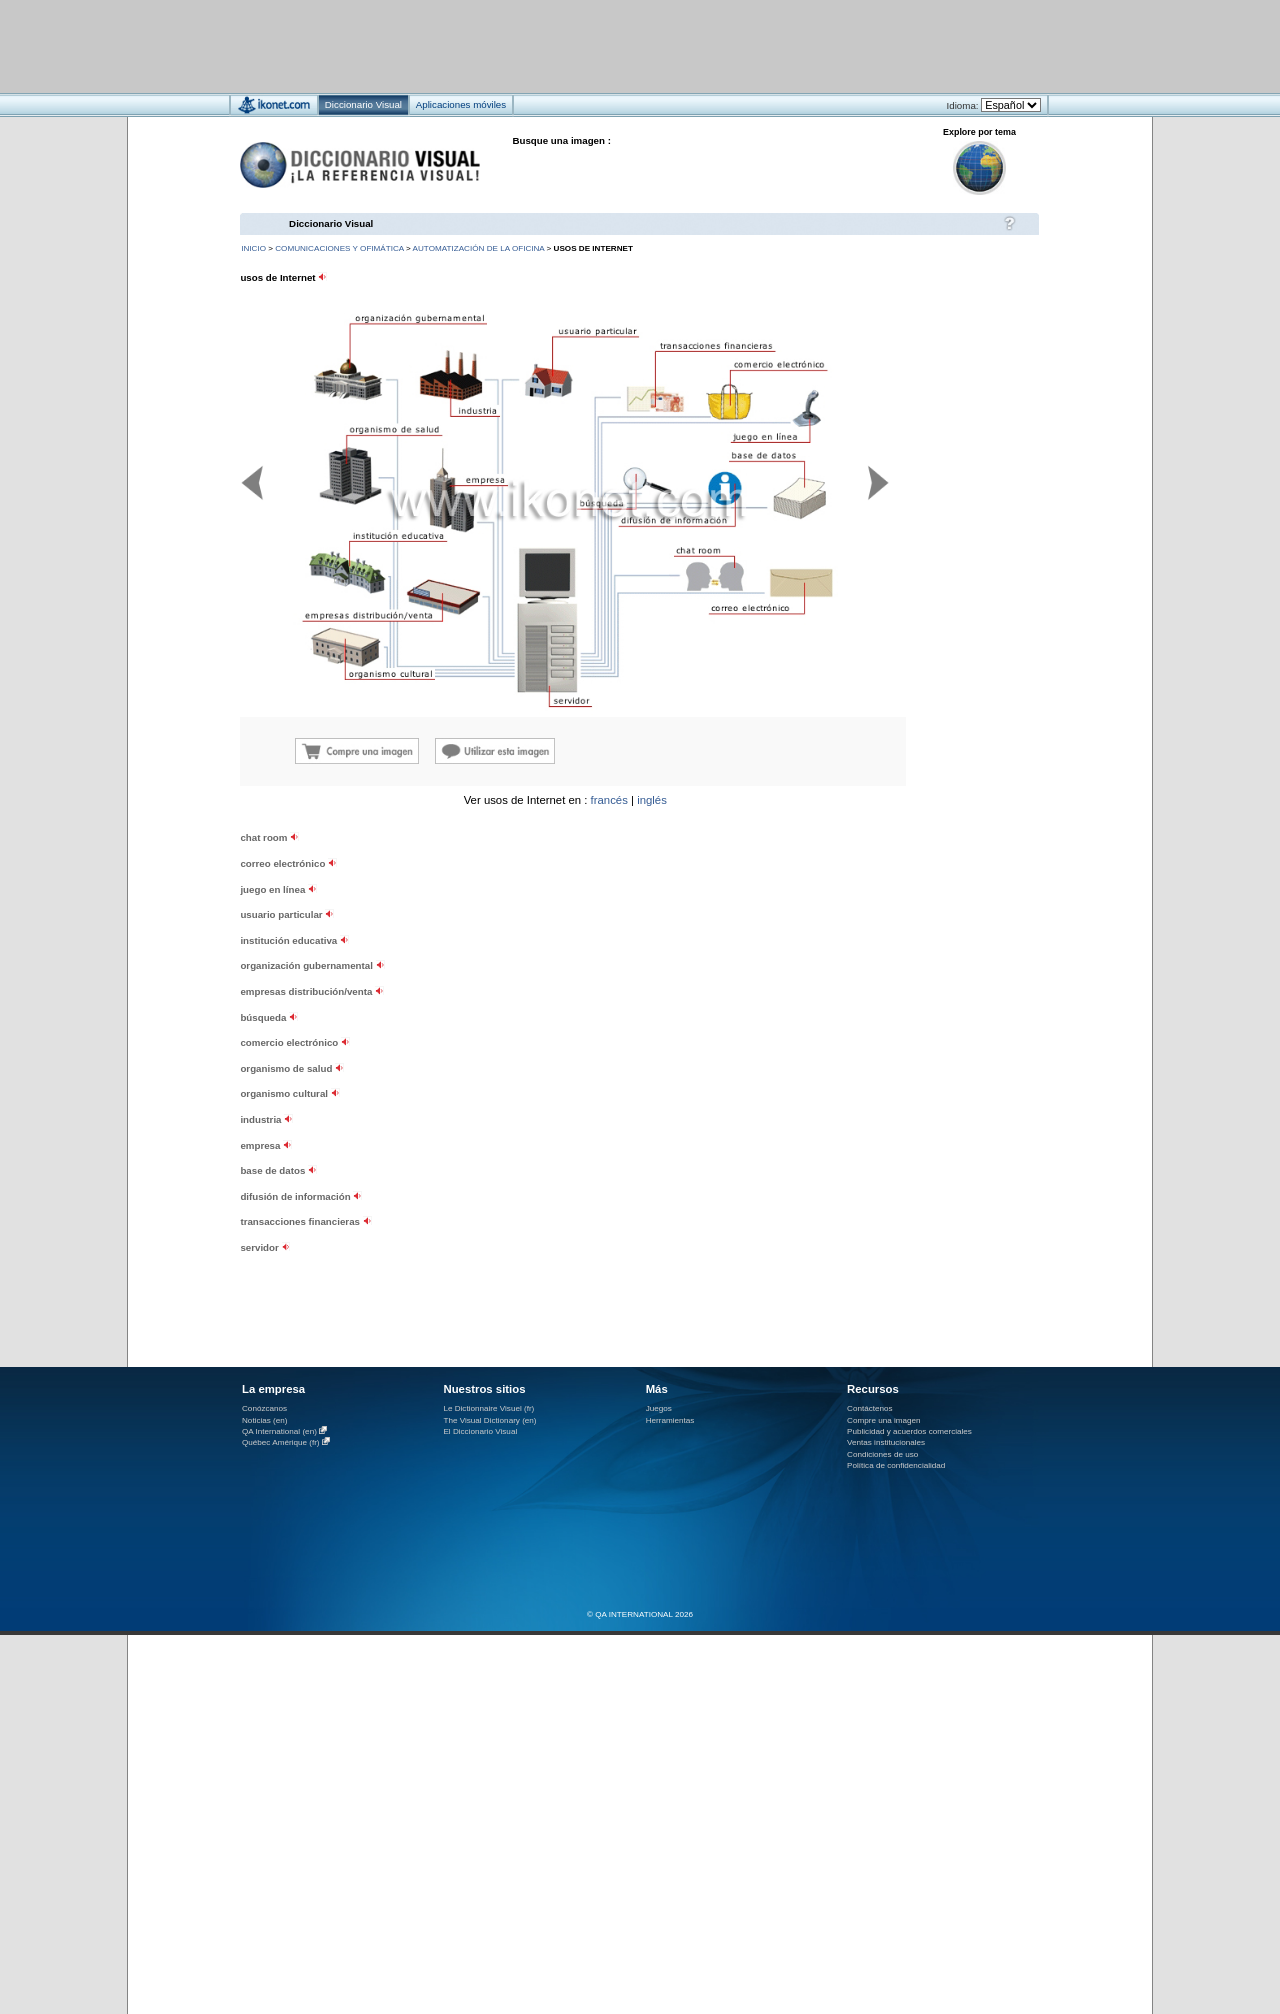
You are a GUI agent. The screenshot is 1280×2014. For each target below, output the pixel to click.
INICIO (253, 248)
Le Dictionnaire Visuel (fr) (488, 1408)
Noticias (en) (265, 1420)
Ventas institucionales (886, 1442)
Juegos (659, 1408)
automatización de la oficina (479, 248)
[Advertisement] (580, 45)
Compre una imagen (883, 1420)
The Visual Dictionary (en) (489, 1420)
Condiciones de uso (882, 1454)
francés (609, 800)
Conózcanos (264, 1408)
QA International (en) (279, 1431)
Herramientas (670, 1420)
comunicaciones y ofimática (339, 248)
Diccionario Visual (331, 223)
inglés (652, 800)
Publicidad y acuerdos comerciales (909, 1431)
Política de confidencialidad (896, 1465)
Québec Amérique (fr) (281, 1442)
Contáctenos (870, 1408)
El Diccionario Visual (480, 1431)
